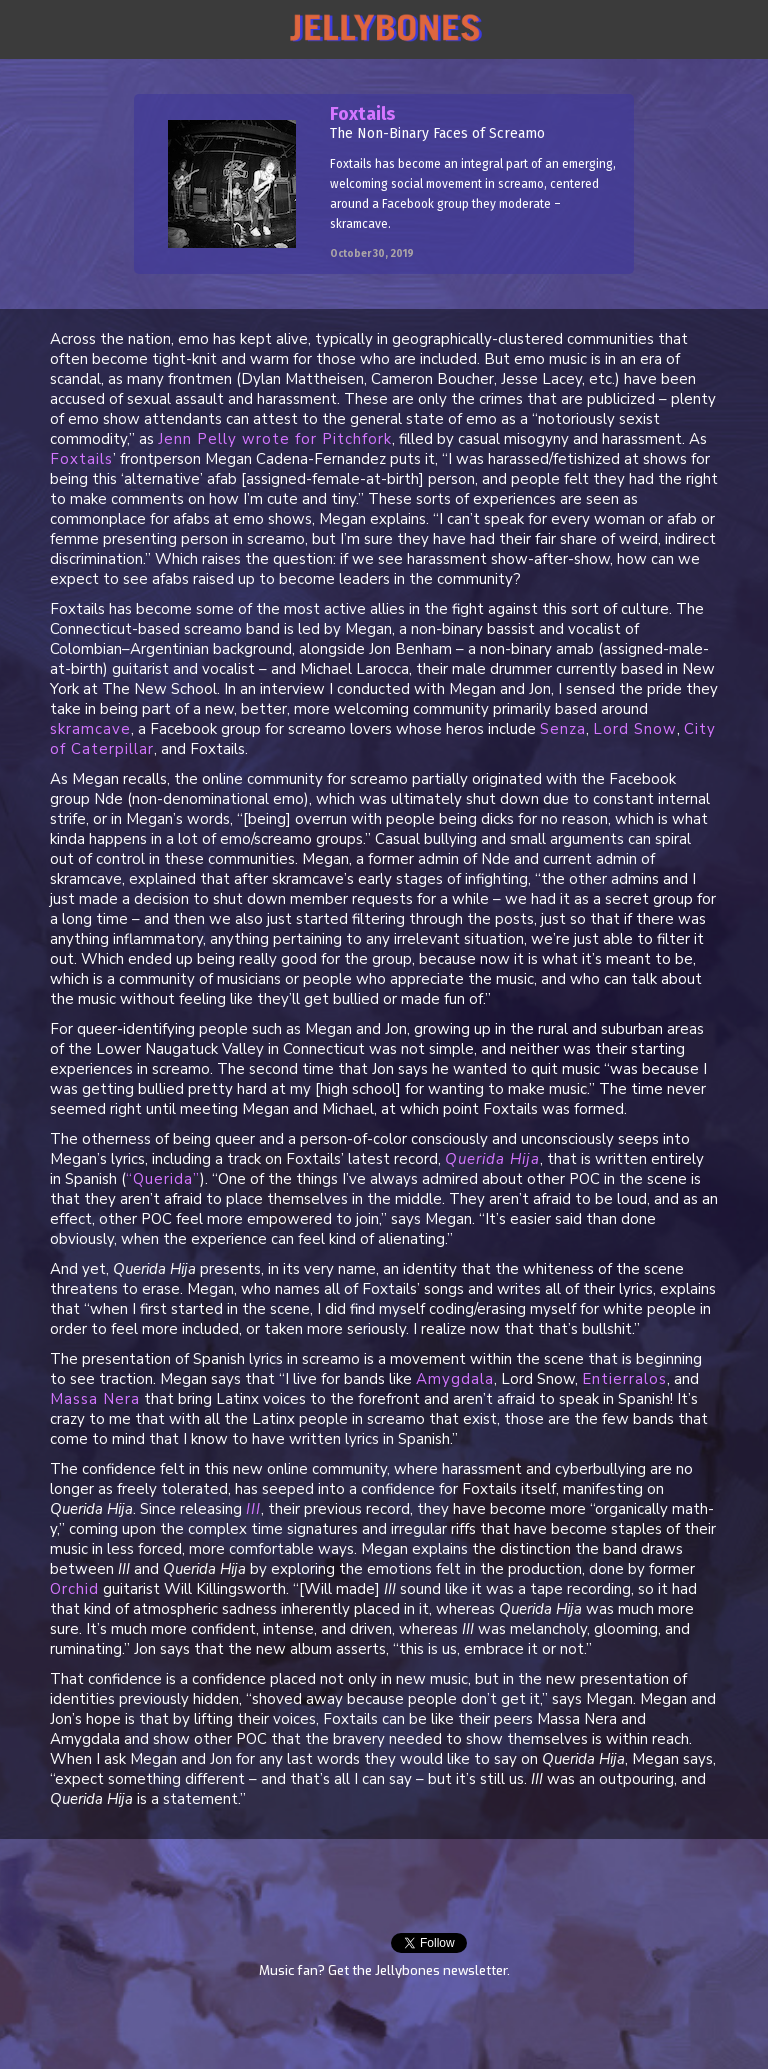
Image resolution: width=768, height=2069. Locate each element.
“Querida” (163, 1179)
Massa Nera (95, 1399)
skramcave (90, 729)
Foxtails (81, 459)
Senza (563, 729)
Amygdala (455, 1379)
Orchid (74, 1589)
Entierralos (624, 1379)
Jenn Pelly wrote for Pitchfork (275, 439)
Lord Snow (635, 729)
